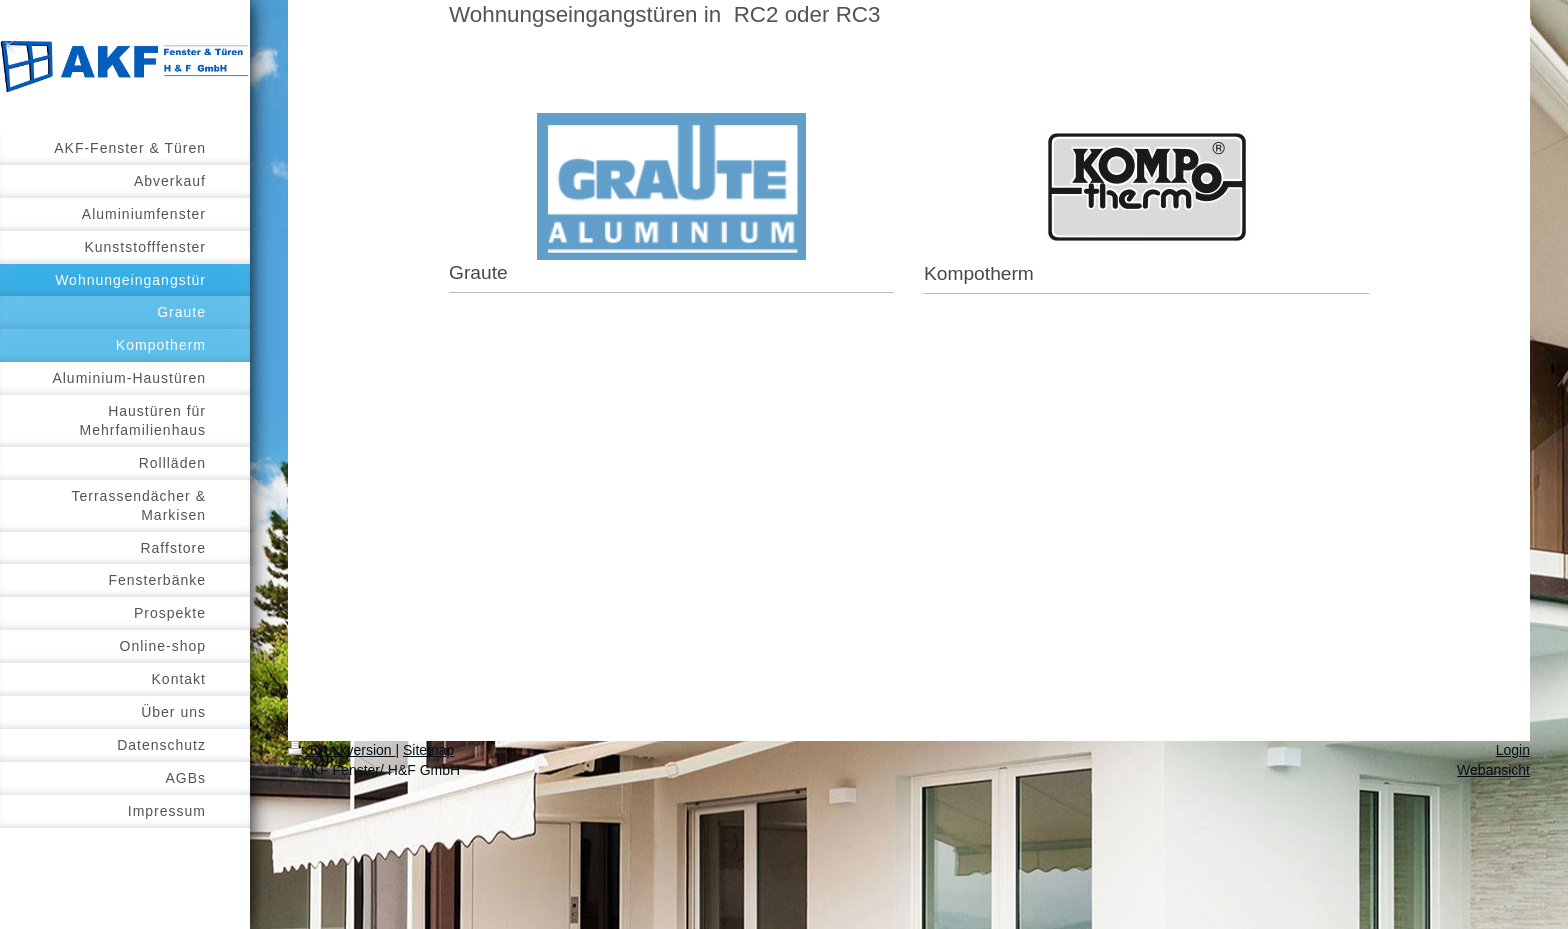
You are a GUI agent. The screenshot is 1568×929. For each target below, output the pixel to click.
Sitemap (428, 750)
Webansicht (1493, 770)
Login (1513, 750)
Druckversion (341, 750)
